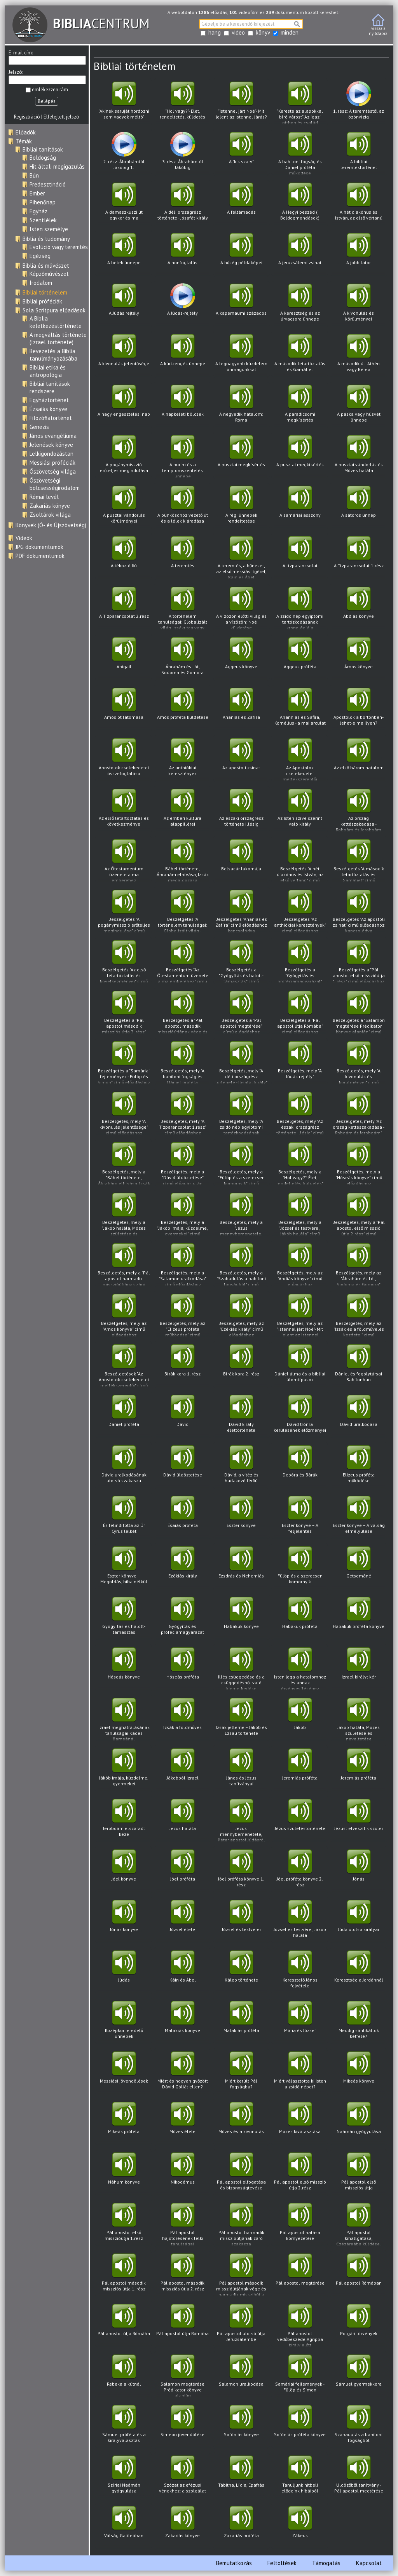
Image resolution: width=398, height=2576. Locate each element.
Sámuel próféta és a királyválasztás (124, 2426)
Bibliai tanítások (43, 149)
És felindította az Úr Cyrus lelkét (124, 1517)
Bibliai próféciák (42, 301)
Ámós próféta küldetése (182, 708)
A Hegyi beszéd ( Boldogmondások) (300, 203)
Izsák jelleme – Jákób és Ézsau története (241, 1719)
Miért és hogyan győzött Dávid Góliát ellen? (182, 2072)
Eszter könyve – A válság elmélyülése (358, 1517)
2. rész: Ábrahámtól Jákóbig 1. (124, 153)
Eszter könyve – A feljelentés (300, 1517)
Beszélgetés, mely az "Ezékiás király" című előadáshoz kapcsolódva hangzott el (241, 1315)
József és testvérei (241, 1921)
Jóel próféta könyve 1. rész (241, 1870)
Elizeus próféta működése (358, 1466)
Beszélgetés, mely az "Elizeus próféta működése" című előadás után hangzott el (182, 1315)
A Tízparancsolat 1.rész (358, 557)
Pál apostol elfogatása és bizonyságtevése (241, 2173)
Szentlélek (43, 220)
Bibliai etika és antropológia (48, 371)
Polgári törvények (358, 2325)
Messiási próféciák (52, 462)
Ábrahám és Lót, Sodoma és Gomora (182, 658)
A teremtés (182, 557)
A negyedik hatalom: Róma (241, 405)
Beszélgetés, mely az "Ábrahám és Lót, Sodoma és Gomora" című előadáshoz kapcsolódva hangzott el (358, 1265)
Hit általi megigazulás (57, 166)
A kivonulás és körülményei (358, 304)
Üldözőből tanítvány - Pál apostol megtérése (358, 2476)
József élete (182, 1921)
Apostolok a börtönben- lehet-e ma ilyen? (358, 708)
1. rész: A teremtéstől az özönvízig (358, 102)
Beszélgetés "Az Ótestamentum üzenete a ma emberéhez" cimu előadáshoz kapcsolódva (182, 962)
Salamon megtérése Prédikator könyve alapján (182, 2376)
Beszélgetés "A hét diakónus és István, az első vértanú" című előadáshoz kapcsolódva (300, 861)
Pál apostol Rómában (358, 2274)
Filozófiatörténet (51, 418)
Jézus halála (182, 1820)
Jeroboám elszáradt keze (124, 1820)
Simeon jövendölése (182, 2426)
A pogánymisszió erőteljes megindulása (124, 456)
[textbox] (251, 24)
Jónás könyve (124, 1921)
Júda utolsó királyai (358, 1921)
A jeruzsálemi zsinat (300, 254)
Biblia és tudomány (46, 238)
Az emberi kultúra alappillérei (182, 809)
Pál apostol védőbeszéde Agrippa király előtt (300, 2326)
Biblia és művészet (46, 265)
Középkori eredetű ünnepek (124, 2022)
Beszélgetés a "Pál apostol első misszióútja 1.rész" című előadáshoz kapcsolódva (358, 962)
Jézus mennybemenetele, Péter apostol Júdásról (241, 1820)
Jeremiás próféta (300, 1769)
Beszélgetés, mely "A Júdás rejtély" (300, 1062)
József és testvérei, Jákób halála (300, 1921)
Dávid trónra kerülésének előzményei (300, 1416)
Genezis (39, 426)
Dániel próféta (124, 1416)
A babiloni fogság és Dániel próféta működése (300, 154)
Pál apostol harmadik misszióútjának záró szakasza (241, 2225)
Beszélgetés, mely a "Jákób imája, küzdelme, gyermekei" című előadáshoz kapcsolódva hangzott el (182, 1214)
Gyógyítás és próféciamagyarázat (182, 1618)
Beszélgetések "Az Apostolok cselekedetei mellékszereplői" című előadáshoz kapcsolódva (124, 1366)
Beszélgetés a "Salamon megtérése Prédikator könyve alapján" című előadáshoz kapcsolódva (358, 1012)
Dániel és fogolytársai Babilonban (358, 1365)
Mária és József (300, 2022)
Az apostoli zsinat (241, 759)
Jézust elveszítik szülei (358, 1820)
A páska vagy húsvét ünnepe (358, 405)
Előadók (26, 132)
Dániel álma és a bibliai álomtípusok (300, 1365)
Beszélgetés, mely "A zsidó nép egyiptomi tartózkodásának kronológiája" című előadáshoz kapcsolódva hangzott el (241, 1113)
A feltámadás (241, 203)
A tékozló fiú (124, 557)
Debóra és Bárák (300, 1466)
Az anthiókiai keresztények (182, 759)
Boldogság (43, 157)
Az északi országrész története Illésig (241, 809)
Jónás (358, 1870)
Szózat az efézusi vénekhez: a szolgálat (182, 2476)
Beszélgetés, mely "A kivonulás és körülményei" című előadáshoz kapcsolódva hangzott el (358, 1063)
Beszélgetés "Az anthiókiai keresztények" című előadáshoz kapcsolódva (300, 911)
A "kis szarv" (241, 153)
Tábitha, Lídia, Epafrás (241, 2476)
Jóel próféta (182, 1870)
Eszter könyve (241, 1517)
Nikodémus (182, 2173)
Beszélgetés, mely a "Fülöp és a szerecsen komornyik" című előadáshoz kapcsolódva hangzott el (241, 1164)
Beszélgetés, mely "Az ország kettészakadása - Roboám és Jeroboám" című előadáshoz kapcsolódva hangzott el (358, 1113)
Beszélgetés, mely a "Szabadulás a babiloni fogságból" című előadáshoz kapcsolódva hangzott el (241, 1265)
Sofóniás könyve (241, 2426)
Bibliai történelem (45, 292)
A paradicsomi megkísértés (300, 405)
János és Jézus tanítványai (241, 1769)
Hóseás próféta (182, 1668)
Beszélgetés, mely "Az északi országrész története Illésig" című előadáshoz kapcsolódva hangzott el (300, 1113)
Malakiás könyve (182, 2022)
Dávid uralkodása (358, 1416)
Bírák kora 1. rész (182, 1365)
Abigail (124, 658)
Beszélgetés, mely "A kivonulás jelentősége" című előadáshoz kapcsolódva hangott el (124, 1113)
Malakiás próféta (241, 2022)
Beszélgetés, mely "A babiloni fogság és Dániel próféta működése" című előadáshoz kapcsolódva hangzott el (182, 1063)
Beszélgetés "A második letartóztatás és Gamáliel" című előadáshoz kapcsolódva (358, 861)
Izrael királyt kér (358, 1668)
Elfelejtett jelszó (61, 116)
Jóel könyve (124, 1870)
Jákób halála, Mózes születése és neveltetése (358, 1719)
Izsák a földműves (182, 1719)
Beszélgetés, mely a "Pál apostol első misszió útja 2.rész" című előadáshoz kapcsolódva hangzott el (358, 1214)
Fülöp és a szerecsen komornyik (300, 1567)
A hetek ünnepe (124, 254)
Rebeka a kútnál (124, 2375)
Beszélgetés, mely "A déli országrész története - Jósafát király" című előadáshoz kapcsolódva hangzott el (241, 1063)
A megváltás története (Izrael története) (58, 338)
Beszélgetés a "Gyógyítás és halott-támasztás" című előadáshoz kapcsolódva (241, 962)
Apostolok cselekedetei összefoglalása (124, 759)
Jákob (300, 1719)
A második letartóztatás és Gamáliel (300, 355)
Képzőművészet (49, 273)
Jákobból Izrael (182, 1769)
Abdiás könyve (358, 607)
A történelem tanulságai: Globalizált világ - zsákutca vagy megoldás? (182, 608)
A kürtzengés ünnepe (182, 355)
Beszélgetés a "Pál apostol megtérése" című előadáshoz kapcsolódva (241, 1012)
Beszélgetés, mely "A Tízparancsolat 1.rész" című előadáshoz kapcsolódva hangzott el (182, 1113)
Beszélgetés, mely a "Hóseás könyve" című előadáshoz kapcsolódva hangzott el (358, 1164)
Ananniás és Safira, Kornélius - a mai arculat (300, 708)
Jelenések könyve (51, 444)
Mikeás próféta (124, 2123)
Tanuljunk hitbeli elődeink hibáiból (300, 2476)
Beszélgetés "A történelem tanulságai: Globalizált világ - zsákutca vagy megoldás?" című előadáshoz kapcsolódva (182, 911)
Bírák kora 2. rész (241, 1365)
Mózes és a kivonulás (241, 2123)
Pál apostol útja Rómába (124, 2325)
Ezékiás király (182, 1567)
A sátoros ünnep (358, 506)
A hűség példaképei (241, 254)
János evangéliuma (53, 435)
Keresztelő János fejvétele (300, 1971)
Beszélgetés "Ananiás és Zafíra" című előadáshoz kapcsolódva (241, 911)
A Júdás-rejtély (182, 304)
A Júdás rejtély (124, 304)
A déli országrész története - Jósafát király (182, 203)
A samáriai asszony (300, 506)
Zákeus (300, 2527)
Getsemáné (358, 1567)
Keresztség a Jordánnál (358, 1971)
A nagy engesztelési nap (124, 405)
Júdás (124, 1971)
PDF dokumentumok (40, 555)
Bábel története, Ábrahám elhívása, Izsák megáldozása (182, 861)
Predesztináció (48, 184)
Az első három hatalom (358, 759)
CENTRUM (81, 23)
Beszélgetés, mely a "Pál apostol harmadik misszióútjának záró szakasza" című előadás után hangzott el (124, 1265)
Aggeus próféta (300, 658)
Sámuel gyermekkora (358, 2375)
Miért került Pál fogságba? (241, 2072)
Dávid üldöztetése (182, 1466)
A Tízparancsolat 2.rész (124, 607)
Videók (24, 538)
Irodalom (41, 282)
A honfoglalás (182, 254)
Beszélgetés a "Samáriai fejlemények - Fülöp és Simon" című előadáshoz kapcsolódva (124, 1063)
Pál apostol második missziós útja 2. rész (182, 2274)
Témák (24, 141)
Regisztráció (27, 116)
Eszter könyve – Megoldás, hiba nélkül (124, 1567)
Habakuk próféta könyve (358, 1618)
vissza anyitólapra (378, 25)
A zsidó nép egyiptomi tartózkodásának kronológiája (300, 608)
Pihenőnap (43, 202)
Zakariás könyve (50, 505)
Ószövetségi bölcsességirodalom (55, 484)
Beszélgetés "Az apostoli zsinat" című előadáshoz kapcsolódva (358, 911)
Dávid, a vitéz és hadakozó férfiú (241, 1466)
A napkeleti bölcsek (182, 405)
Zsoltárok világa (50, 514)
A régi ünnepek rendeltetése (241, 506)
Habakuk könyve (241, 1618)
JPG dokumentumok (39, 547)
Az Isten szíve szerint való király (300, 809)
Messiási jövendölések (124, 2072)
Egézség (40, 256)
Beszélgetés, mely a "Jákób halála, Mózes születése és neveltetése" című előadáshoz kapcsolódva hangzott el (124, 1214)
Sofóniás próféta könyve (300, 2426)
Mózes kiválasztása (300, 2123)
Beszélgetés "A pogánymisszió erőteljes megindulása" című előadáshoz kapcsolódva (124, 911)
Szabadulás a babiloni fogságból (358, 2426)
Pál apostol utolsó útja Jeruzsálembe (241, 2325)
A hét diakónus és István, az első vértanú (358, 203)
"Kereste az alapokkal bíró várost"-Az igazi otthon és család (300, 103)
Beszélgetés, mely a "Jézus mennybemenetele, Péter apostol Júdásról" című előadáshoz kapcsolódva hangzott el (241, 1214)
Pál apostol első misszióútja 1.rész (124, 2224)
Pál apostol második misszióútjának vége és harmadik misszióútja (241, 2275)
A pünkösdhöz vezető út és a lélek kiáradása (182, 506)
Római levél (44, 496)
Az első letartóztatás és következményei (124, 809)
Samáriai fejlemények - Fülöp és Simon (300, 2375)
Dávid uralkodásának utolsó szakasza (124, 1466)
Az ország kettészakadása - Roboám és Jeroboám (358, 810)
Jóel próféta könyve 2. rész (300, 1870)
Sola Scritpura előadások (54, 310)
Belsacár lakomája (241, 860)
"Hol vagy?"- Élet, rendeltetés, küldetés (182, 102)
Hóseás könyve (124, 1668)
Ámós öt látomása (124, 708)
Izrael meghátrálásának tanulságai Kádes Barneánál (124, 1719)
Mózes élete (182, 2123)
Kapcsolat (369, 2563)
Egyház (38, 211)
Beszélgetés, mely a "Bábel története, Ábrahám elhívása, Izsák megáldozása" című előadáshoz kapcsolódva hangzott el (124, 1164)
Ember (37, 193)
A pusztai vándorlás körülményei (124, 506)
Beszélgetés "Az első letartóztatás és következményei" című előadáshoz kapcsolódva (124, 962)
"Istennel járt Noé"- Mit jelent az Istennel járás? (241, 102)
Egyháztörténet (49, 400)
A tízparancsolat (300, 557)
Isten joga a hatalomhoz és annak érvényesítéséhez (300, 1669)
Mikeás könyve (358, 2072)
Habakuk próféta (300, 1618)
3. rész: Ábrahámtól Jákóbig (182, 153)
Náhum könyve (124, 2173)
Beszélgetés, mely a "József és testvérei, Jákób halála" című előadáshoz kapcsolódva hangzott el (300, 1214)
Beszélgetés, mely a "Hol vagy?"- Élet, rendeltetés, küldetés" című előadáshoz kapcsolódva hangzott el (300, 1164)
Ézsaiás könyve (48, 409)
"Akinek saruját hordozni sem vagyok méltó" (124, 102)
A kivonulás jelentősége (124, 355)
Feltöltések (282, 2563)
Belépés (47, 101)
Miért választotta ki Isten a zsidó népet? (300, 2072)
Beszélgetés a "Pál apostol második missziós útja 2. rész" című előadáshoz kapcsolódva (124, 1012)
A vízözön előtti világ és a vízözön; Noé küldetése (241, 608)
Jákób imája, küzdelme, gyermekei (124, 1769)
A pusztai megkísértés (241, 456)
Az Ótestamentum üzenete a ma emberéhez (124, 861)
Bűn (34, 175)
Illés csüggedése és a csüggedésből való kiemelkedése (241, 1669)
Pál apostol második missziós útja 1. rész (124, 2274)
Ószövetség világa (53, 471)
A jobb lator (358, 254)
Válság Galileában (124, 2527)
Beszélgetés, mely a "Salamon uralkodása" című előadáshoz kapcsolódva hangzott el (182, 1265)
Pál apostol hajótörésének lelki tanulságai (182, 2225)
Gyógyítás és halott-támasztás (124, 1618)
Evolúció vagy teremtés (59, 247)
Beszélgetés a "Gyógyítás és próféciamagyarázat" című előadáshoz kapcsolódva (300, 962)
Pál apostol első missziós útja (358, 2173)
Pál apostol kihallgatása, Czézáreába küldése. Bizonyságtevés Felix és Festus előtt (358, 2225)
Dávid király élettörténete (241, 1416)
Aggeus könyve (241, 658)
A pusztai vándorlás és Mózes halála (358, 456)
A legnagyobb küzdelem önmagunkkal (241, 355)
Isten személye (49, 229)
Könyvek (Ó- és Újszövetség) (51, 525)
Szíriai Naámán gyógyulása (124, 2476)
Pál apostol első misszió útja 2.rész (300, 2173)
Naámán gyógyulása (358, 2123)
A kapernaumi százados (241, 304)
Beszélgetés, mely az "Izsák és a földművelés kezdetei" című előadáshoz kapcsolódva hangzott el (358, 1315)
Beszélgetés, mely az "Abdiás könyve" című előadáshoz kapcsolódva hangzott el (300, 1265)
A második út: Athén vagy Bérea (358, 355)
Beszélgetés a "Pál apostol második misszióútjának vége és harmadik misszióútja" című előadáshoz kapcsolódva (182, 1012)
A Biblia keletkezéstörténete (56, 322)
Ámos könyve (358, 658)
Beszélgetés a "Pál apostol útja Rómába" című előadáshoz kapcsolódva (300, 1012)
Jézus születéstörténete (300, 1820)
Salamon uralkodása (241, 2375)
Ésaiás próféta (182, 1517)
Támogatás (326, 2563)
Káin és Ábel (182, 1971)
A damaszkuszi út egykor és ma (124, 203)
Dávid (182, 1416)
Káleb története (241, 1971)
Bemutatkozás (234, 2563)
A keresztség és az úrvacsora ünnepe (300, 304)
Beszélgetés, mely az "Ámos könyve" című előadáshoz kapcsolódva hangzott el (124, 1315)
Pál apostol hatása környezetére (300, 2224)
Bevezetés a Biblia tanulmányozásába (53, 354)
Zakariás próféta (241, 2527)
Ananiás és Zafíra (241, 708)
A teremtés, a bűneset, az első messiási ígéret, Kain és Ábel (241, 558)
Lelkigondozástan (51, 453)
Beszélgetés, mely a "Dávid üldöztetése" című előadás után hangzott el (182, 1164)
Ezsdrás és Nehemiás (241, 1567)
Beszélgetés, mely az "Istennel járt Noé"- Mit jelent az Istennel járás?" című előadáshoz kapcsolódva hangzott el (300, 1315)
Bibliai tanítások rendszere (50, 387)
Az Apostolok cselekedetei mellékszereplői (300, 760)
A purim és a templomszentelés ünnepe (182, 457)
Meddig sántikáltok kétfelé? (358, 2022)
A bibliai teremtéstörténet (358, 153)
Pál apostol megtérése (300, 2274)
